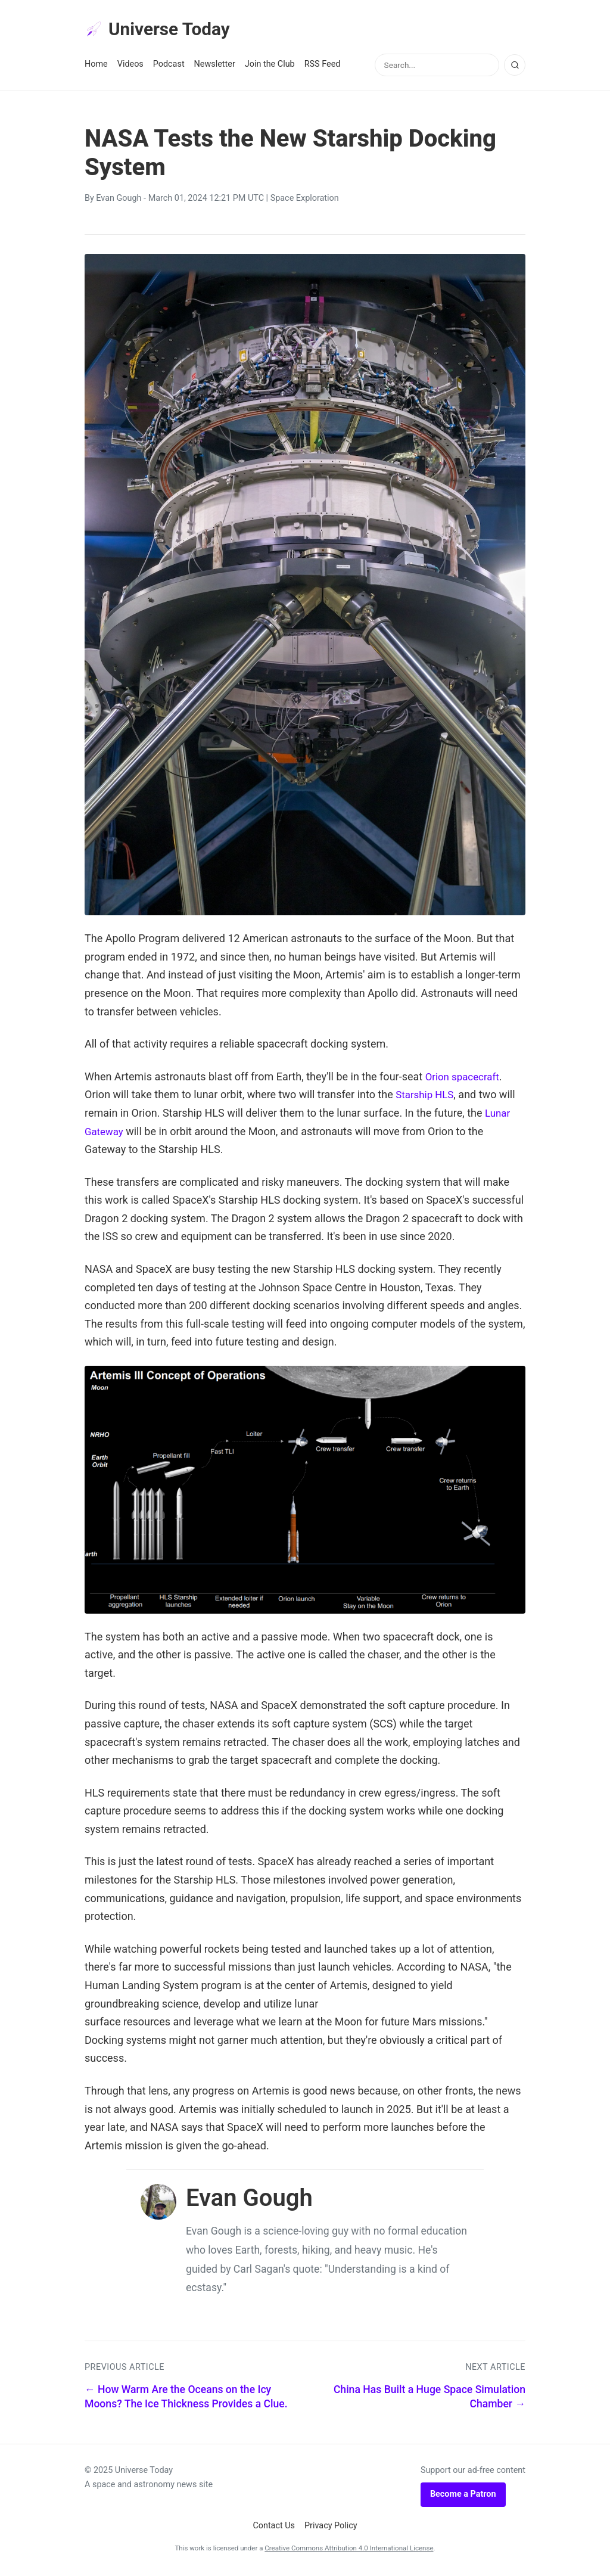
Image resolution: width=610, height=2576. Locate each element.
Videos (130, 66)
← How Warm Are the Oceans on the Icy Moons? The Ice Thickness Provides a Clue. (186, 2398)
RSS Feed (322, 66)
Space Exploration (304, 200)
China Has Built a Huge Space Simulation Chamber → (429, 2398)
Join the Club (270, 66)
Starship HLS (427, 1096)
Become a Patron (463, 2496)
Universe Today (162, 30)
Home (96, 66)
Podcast (169, 66)
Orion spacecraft (465, 1079)
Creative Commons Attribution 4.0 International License (348, 2550)
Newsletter (214, 66)
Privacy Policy (330, 2528)
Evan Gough (118, 200)
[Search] (514, 67)
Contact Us (274, 2528)
